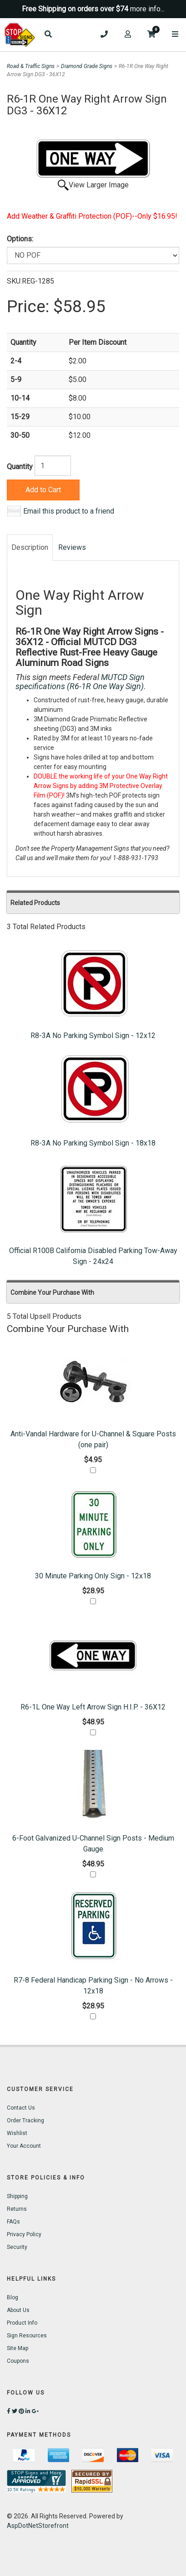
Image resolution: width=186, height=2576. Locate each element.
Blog (12, 2297)
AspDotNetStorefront (38, 2525)
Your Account (24, 2146)
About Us (18, 2310)
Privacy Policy (24, 2234)
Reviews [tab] (72, 547)
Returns (17, 2209)
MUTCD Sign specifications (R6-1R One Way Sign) (80, 681)
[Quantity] (53, 465)
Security (17, 2247)
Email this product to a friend (68, 511)
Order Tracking (25, 2120)
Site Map (17, 2348)
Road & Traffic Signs (31, 66)
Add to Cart (43, 489)
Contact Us (21, 2108)
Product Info (22, 2323)
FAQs (13, 2221)
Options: (20, 239)
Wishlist (17, 2133)
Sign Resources (27, 2335)
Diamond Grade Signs (86, 66)
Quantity (20, 466)
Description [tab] (29, 547)
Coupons (18, 2361)
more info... (147, 9)
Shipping (17, 2196)
